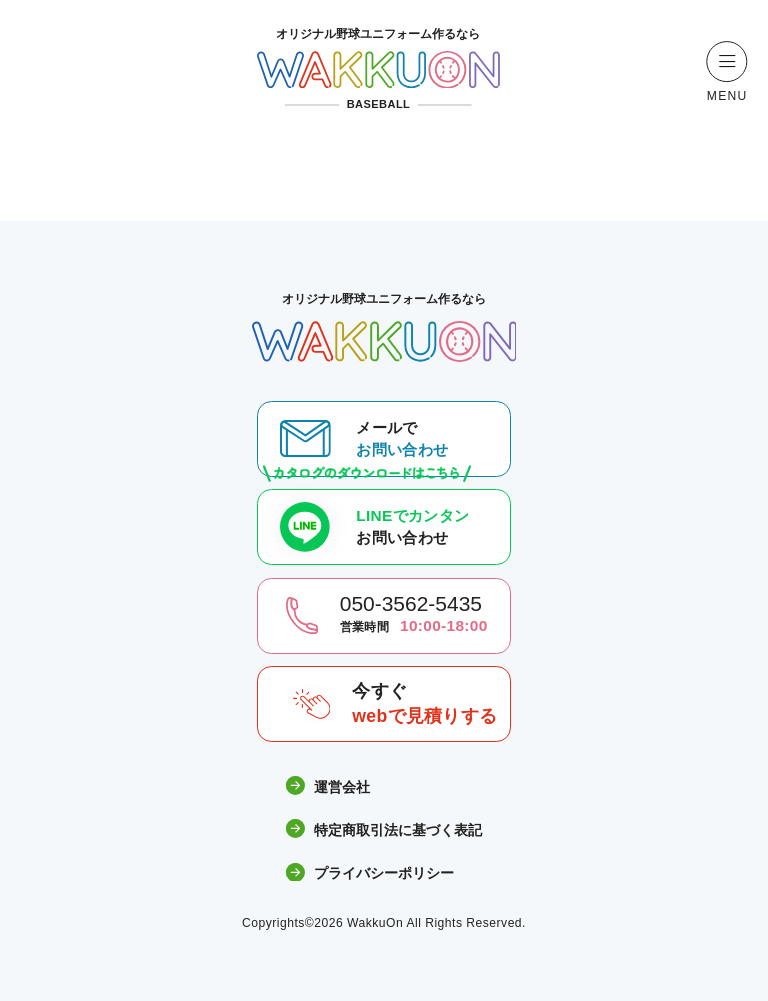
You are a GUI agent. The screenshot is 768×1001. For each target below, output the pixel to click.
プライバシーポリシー (370, 873)
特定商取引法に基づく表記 (384, 829)
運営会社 (328, 786)
